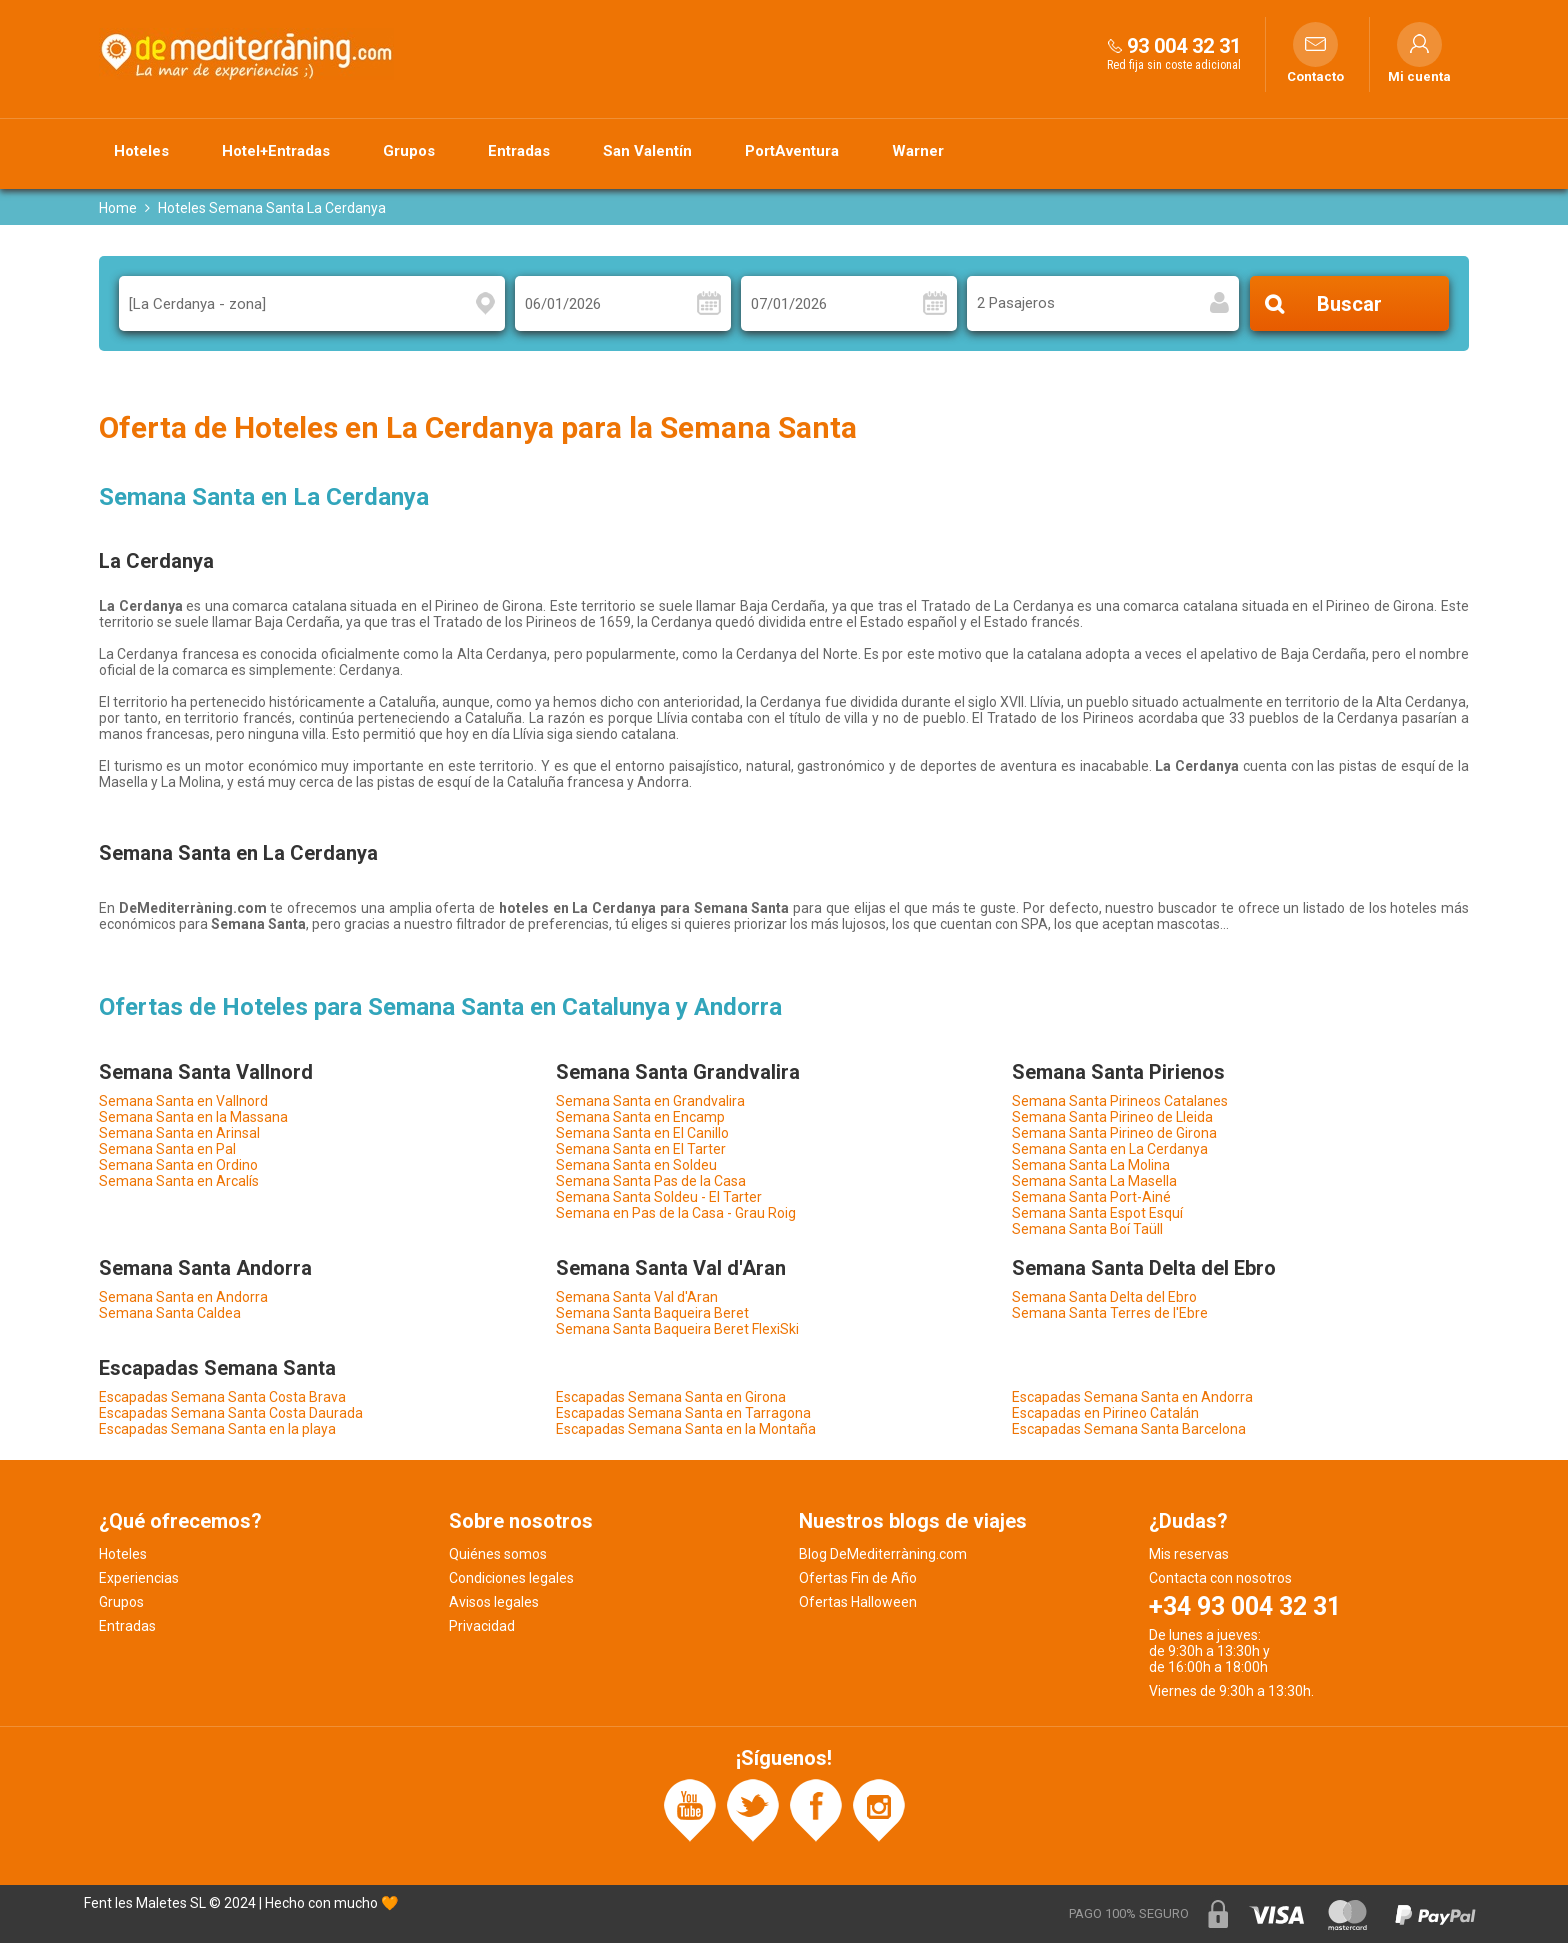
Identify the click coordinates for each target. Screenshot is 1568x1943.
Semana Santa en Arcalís (179, 1181)
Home (118, 208)
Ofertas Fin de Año (858, 1578)
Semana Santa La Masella (1094, 1181)
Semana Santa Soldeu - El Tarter (659, 1197)
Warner (918, 151)
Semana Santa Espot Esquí (1097, 1213)
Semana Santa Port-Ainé (1091, 1197)
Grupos (409, 151)
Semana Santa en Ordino (178, 1165)
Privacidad (482, 1626)
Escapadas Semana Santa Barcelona (1129, 1429)
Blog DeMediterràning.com (883, 1554)
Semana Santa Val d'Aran (637, 1297)
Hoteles (141, 151)
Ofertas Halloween (858, 1602)
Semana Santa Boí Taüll (1087, 1229)
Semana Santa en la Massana (193, 1117)
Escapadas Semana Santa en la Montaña (686, 1429)
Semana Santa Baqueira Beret (652, 1313)
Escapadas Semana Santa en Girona (671, 1397)
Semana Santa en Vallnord (183, 1101)
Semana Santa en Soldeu (636, 1165)
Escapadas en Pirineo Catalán (1105, 1413)
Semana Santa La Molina (1091, 1165)
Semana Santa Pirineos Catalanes (1120, 1101)
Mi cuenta (1419, 77)
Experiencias (139, 1578)
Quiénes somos (498, 1554)
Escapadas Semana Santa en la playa (217, 1429)
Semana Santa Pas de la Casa (651, 1181)
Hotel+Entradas (276, 151)
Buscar (1349, 304)
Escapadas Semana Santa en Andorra (1132, 1397)
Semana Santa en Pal (167, 1149)
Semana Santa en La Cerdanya (1110, 1149)
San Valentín (647, 151)
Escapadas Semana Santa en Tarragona (683, 1413)
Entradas (519, 151)
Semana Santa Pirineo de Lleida (1112, 1117)
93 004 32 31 (1184, 46)
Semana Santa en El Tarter (641, 1149)
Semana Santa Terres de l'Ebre (1110, 1313)
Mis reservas (1189, 1554)
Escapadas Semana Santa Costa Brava (222, 1397)
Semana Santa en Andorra (183, 1297)
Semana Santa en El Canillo (642, 1133)
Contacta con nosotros (1220, 1578)
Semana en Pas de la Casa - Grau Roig (676, 1213)
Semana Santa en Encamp (640, 1117)
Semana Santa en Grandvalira (650, 1101)
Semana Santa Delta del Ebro (1104, 1297)
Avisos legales (494, 1602)
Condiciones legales (511, 1578)
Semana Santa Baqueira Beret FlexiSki (677, 1329)
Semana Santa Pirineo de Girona (1114, 1133)
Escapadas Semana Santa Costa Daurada (231, 1413)
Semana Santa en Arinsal (179, 1133)
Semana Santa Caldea (170, 1313)
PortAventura (792, 151)
